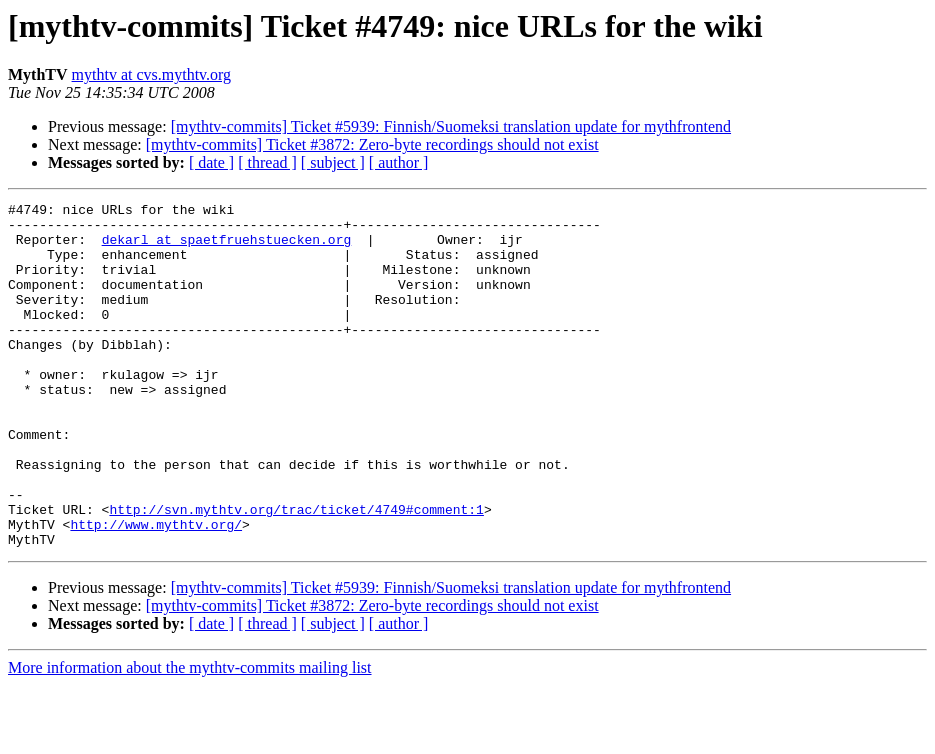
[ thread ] (267, 162)
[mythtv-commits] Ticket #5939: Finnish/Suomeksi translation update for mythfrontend (451, 126)
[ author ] (399, 162)
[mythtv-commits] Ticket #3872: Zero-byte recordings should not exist (372, 144)
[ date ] (211, 162)
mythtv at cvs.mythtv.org (152, 74)
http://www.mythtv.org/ (156, 590)
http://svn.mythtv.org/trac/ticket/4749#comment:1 (296, 572)
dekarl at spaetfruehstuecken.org (227, 248)
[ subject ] (333, 162)
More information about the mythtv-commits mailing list (190, 736)
